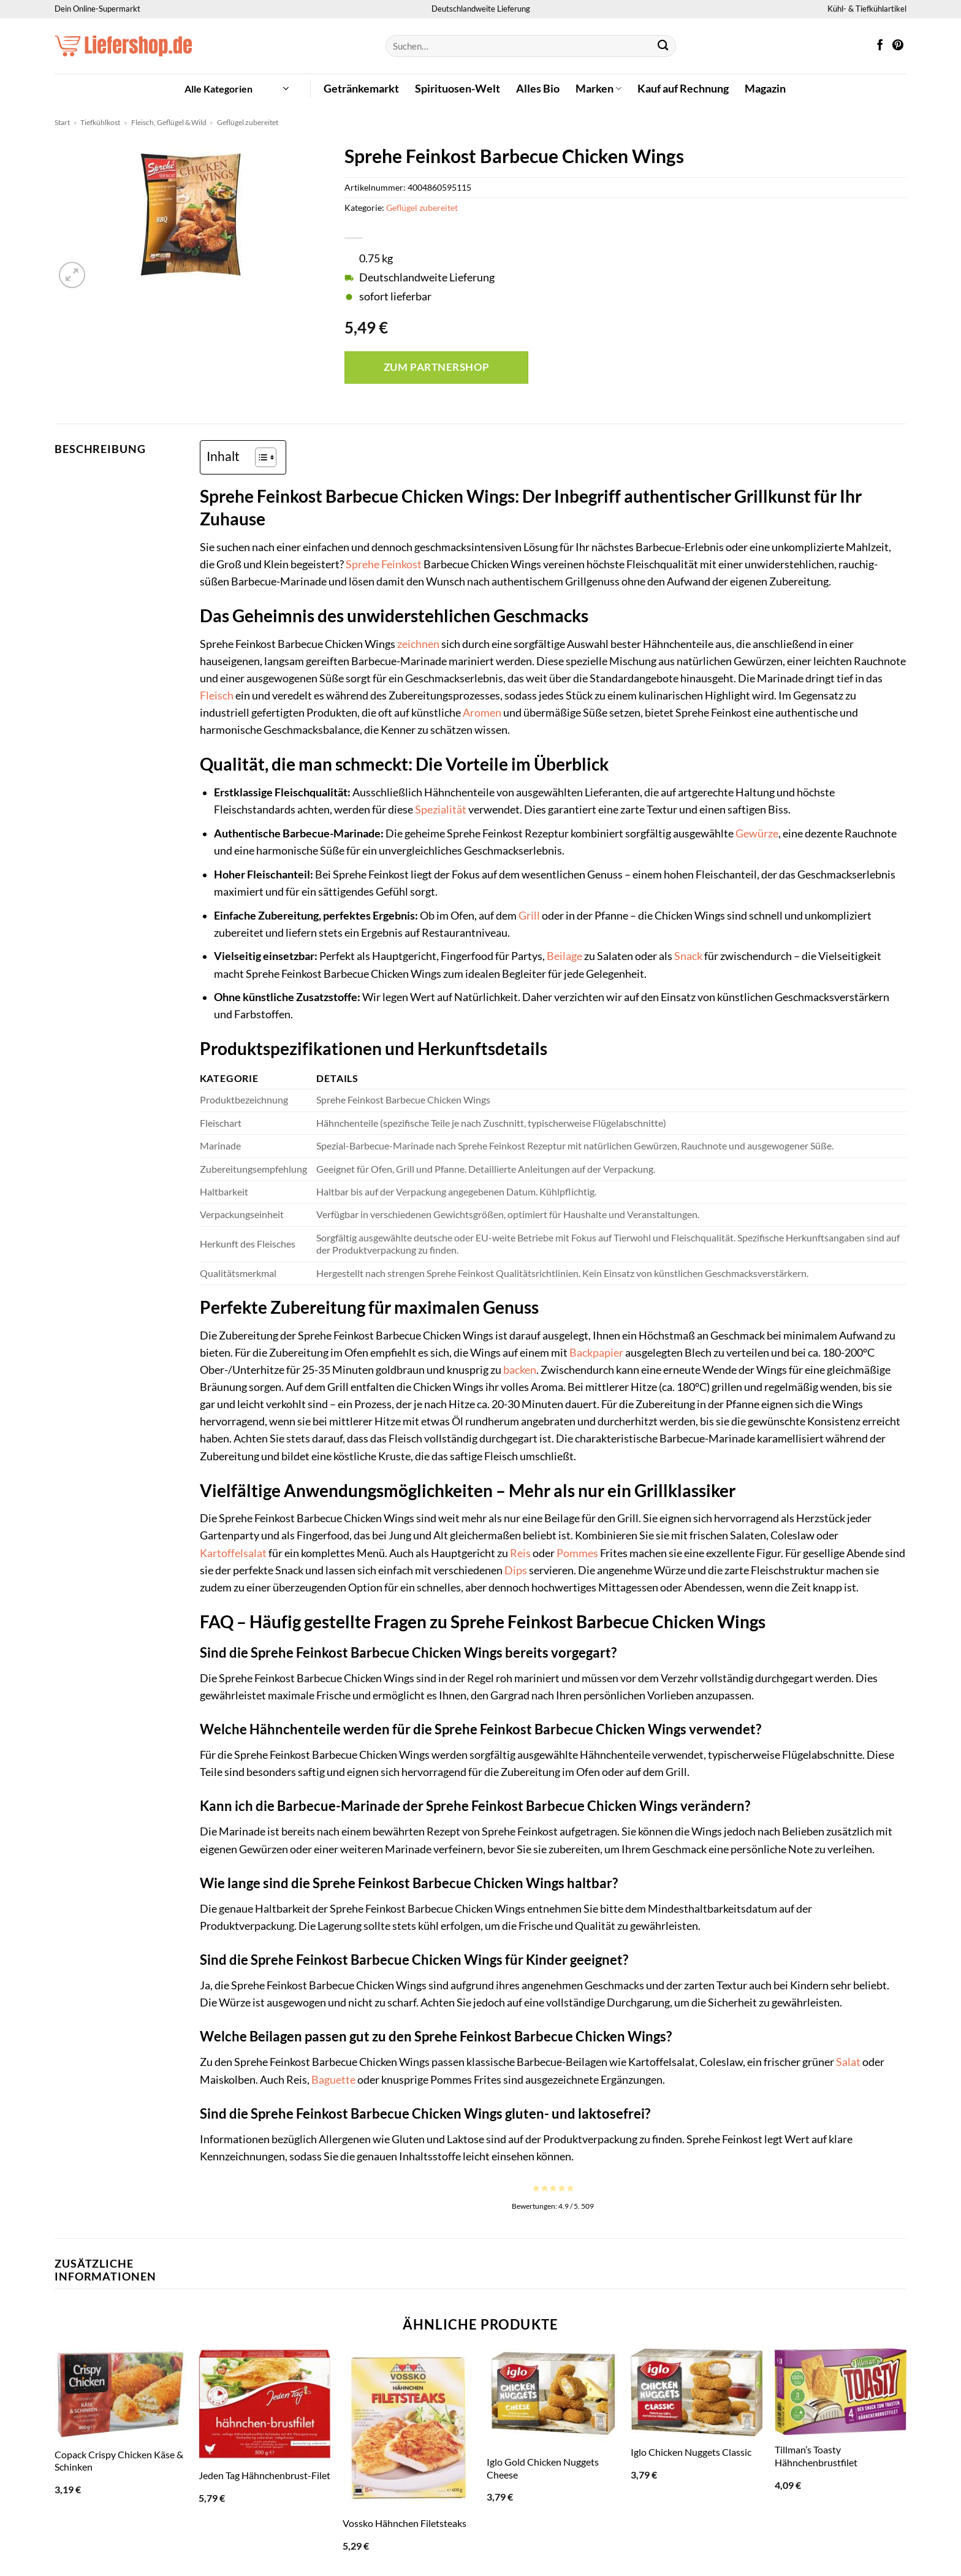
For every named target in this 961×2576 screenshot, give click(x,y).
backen (519, 1369)
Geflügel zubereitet (247, 122)
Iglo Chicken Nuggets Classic (691, 2452)
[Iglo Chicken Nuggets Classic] (696, 2392)
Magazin (765, 88)
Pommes (577, 1553)
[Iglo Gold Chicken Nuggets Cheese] (552, 2398)
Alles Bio (538, 88)
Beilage (564, 956)
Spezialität (440, 809)
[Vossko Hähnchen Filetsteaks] (408, 2428)
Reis (520, 1553)
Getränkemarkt (361, 88)
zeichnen (418, 644)
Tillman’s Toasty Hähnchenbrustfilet (816, 2456)
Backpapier (596, 1352)
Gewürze (756, 833)
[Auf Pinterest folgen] (897, 46)
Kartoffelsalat (233, 1553)
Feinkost (401, 564)
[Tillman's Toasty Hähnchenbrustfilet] (840, 2391)
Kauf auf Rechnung (683, 88)
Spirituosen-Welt (457, 88)
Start (62, 122)
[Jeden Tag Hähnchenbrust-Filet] (264, 2404)
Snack (688, 956)
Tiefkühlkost (100, 122)
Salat (848, 2062)
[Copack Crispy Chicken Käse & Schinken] (120, 2394)
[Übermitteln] (663, 46)
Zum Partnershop (437, 366)
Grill (529, 915)
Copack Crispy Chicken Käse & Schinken (119, 2460)
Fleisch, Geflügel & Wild (169, 122)
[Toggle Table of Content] (259, 457)
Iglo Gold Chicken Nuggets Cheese (543, 2468)
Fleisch (217, 695)
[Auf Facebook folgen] (880, 46)
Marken (598, 88)
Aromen (482, 712)
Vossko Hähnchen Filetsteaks (404, 2523)
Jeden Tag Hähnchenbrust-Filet (264, 2475)
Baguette (333, 2079)
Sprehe (362, 564)
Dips (515, 1570)
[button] (236, 89)
